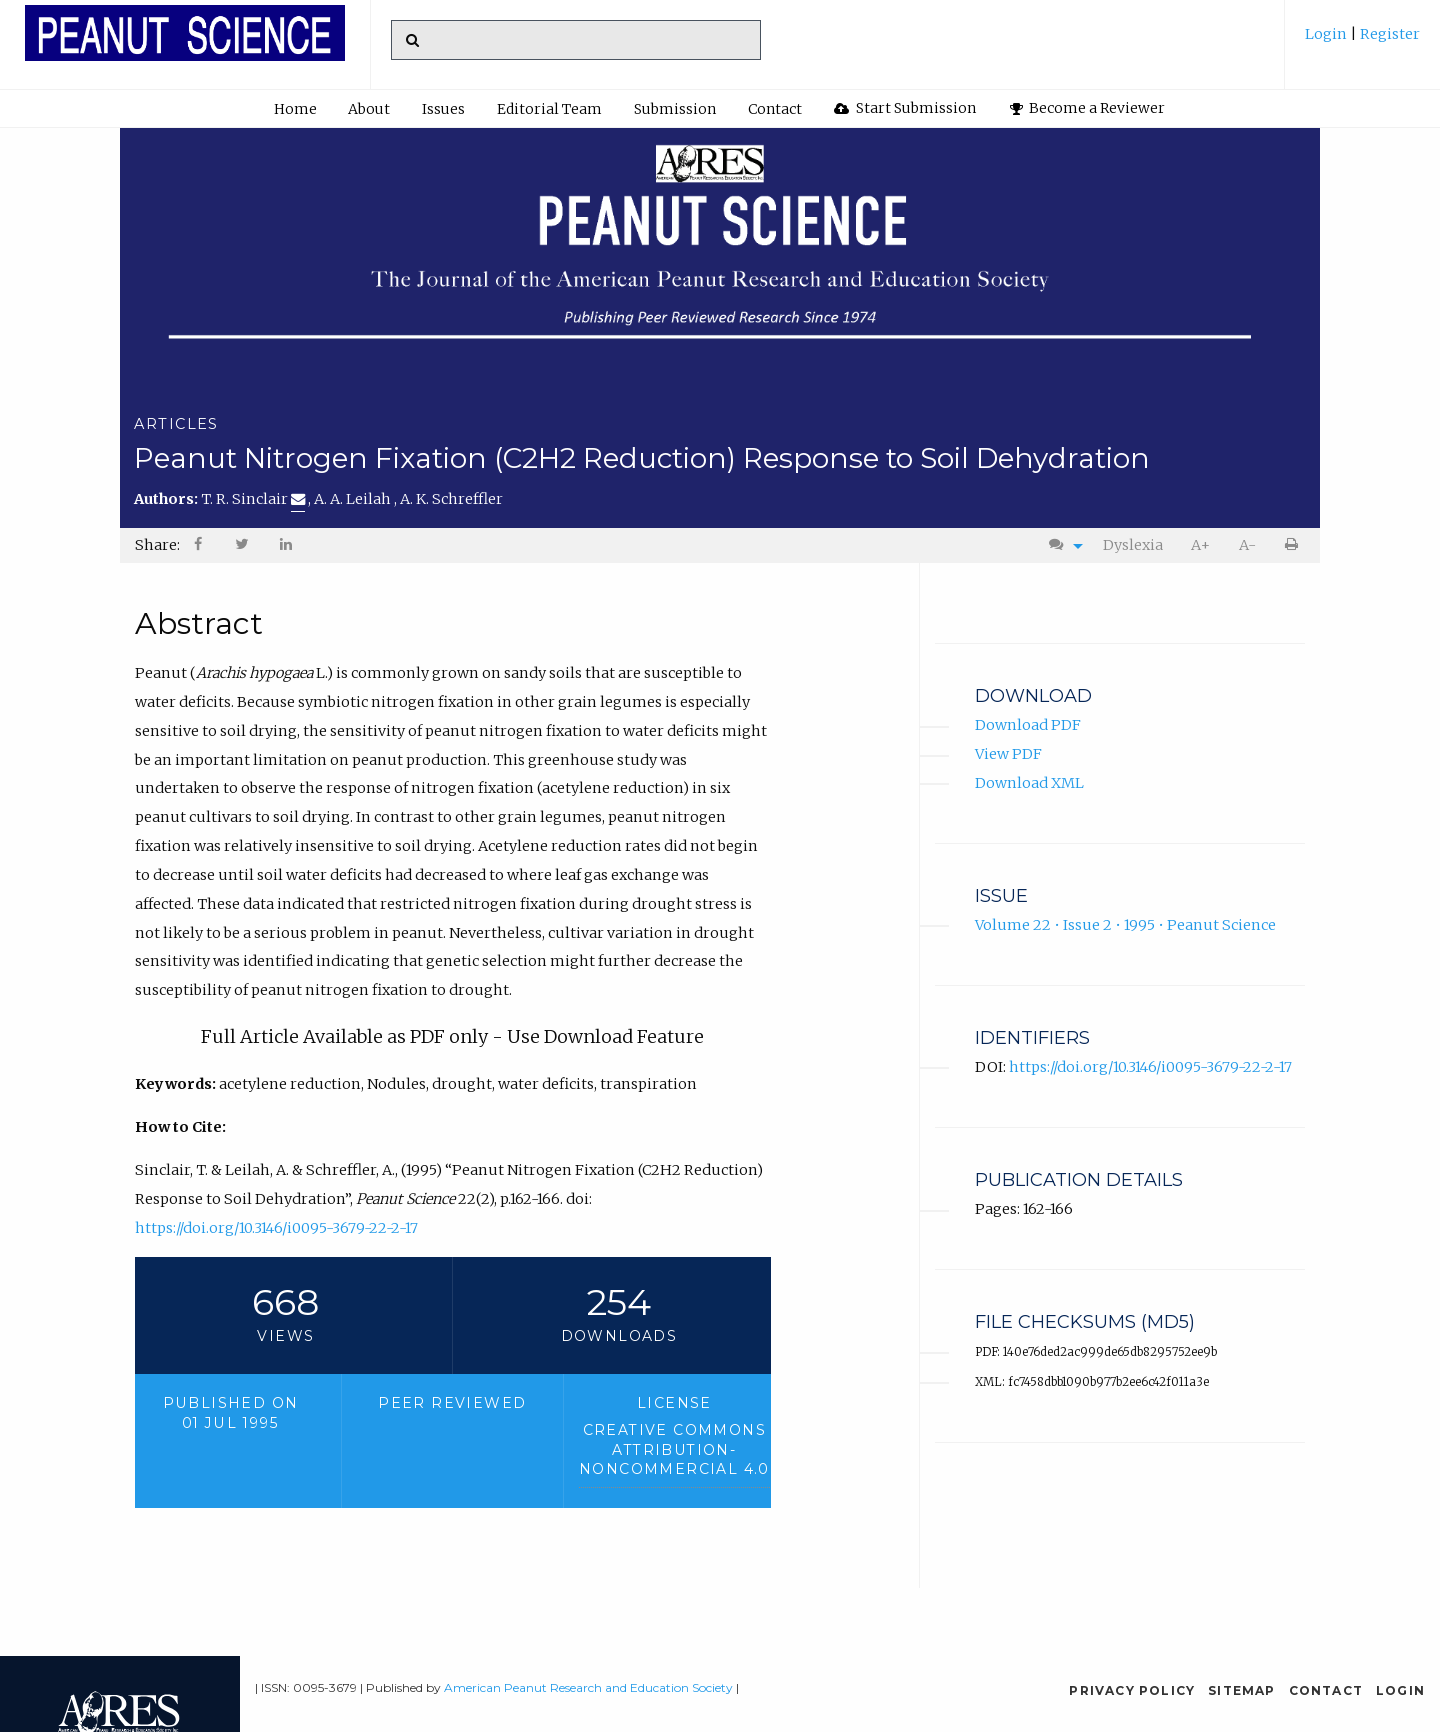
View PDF (1008, 754)
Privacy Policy (1132, 1690)
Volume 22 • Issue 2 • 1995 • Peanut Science (1125, 925)
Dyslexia (1133, 545)
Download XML (1029, 783)
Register (1388, 34)
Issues (443, 109)
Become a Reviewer (1088, 108)
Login (1327, 34)
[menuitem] (1362, 41)
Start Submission (905, 108)
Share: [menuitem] (157, 545)
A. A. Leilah (354, 499)
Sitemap (1241, 1690)
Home (295, 109)
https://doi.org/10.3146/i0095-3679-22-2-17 (276, 1228)
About (369, 109)
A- (1247, 545)
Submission (675, 109)
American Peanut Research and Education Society (588, 1687)
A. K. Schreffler (451, 499)
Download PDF (1028, 725)
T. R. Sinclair (253, 499)
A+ (1200, 545)
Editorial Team (549, 109)
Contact (775, 109)
